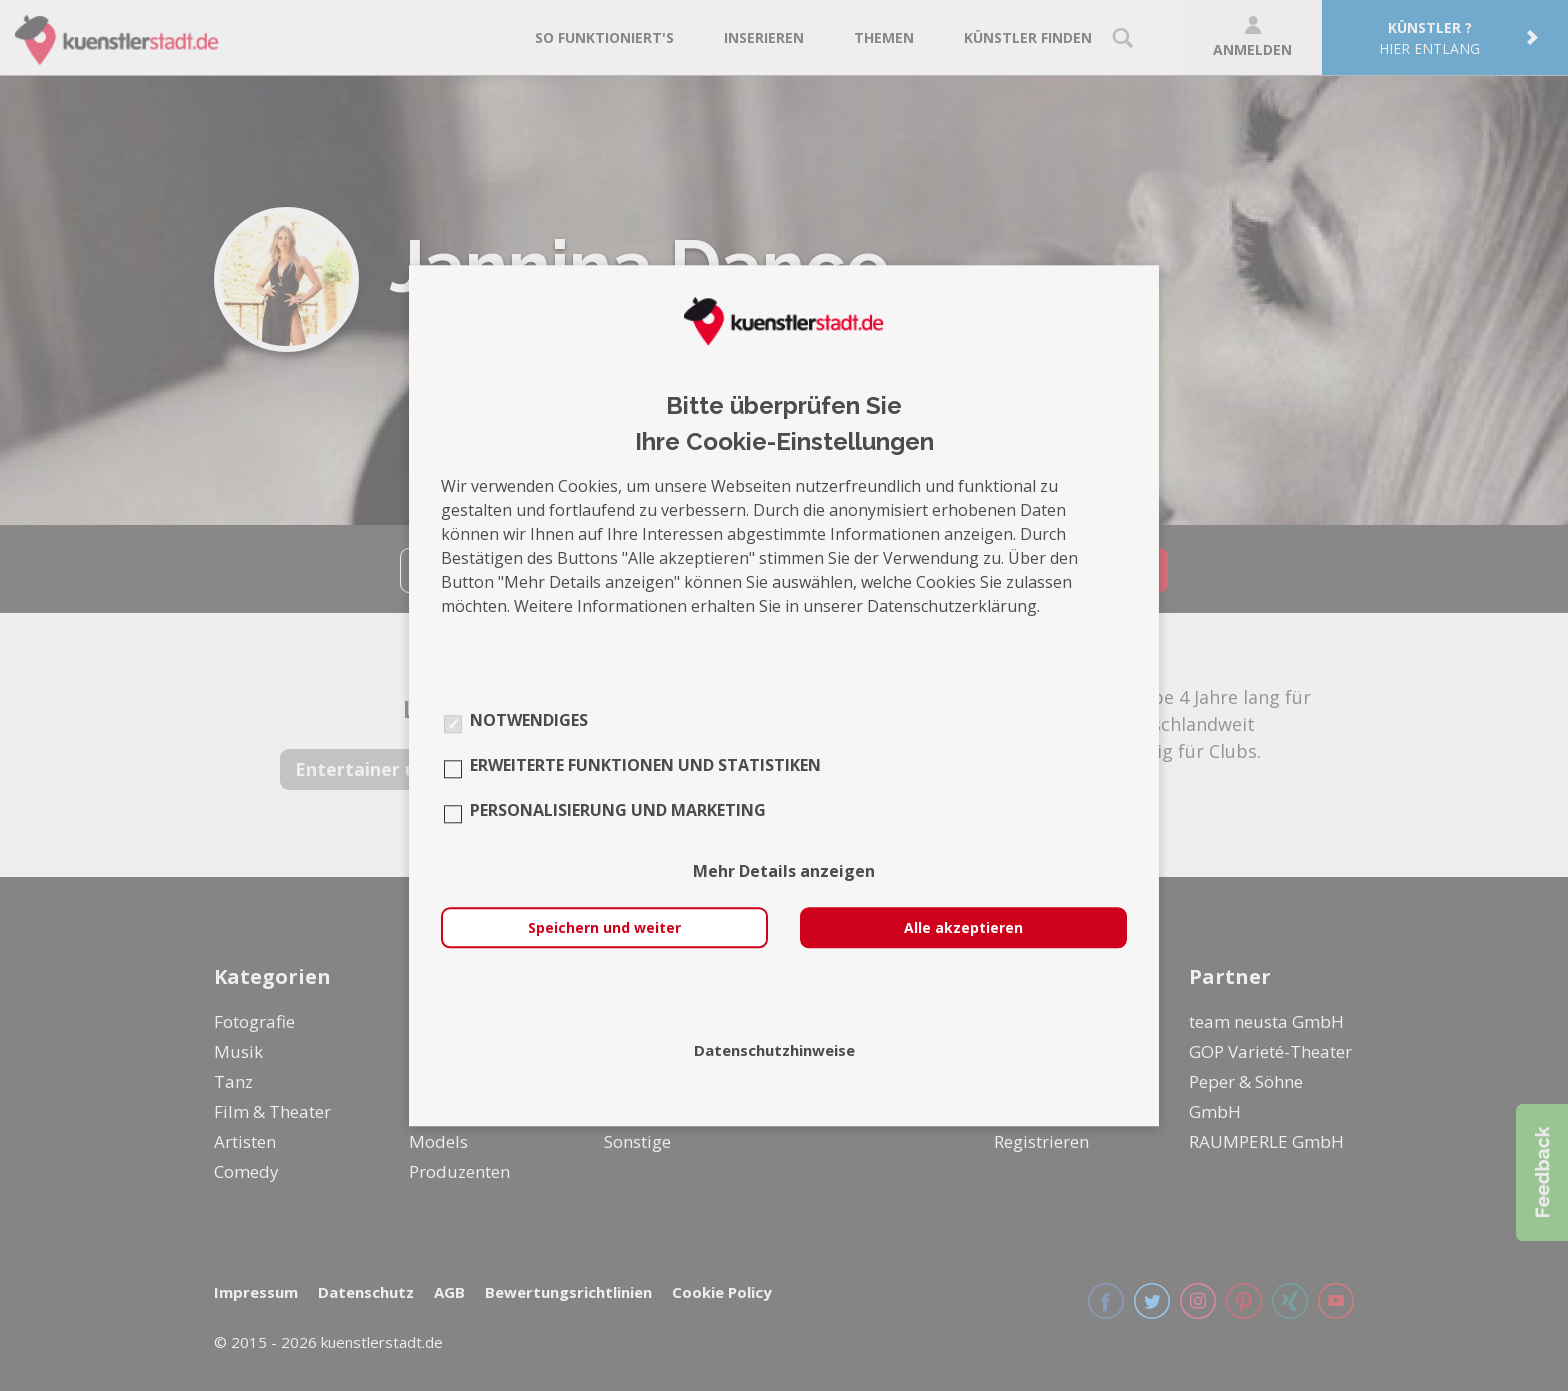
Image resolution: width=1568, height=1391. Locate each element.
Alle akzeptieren (963, 927)
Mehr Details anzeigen (784, 871)
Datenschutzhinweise (774, 1050)
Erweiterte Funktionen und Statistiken (645, 765)
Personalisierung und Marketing (618, 810)
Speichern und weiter (604, 927)
